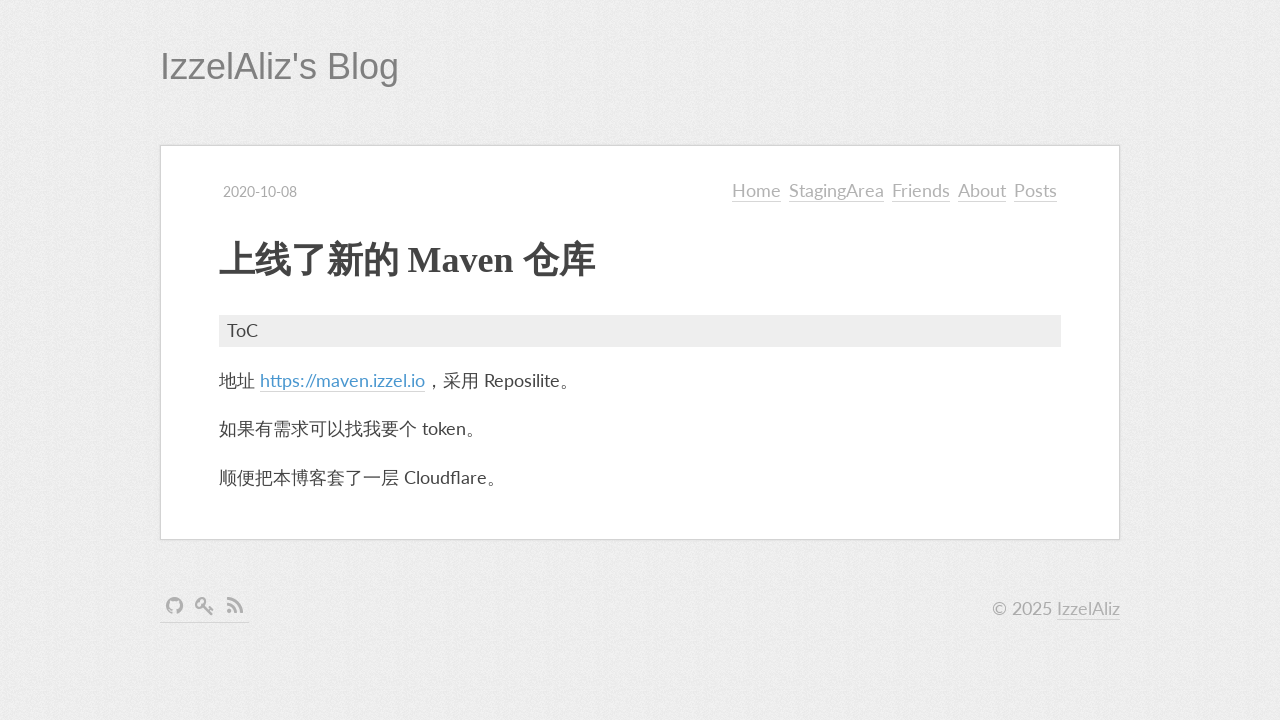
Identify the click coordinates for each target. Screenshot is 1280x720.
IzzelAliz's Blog (279, 66)
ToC (242, 330)
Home (756, 190)
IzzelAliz (1088, 608)
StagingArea (836, 190)
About (982, 190)
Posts (1035, 190)
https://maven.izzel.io (342, 380)
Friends (921, 190)
